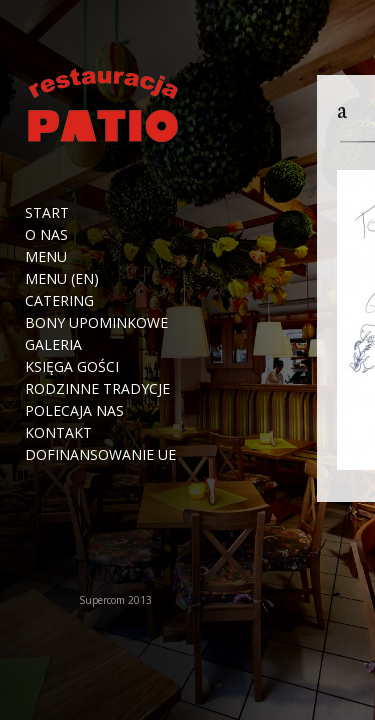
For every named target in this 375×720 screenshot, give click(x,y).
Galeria (53, 345)
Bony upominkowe (96, 323)
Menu (46, 257)
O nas (46, 235)
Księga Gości (72, 367)
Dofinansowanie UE (100, 455)
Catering (59, 301)
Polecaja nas (74, 411)
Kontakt (58, 433)
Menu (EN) (62, 279)
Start (47, 213)
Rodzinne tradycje (97, 389)
